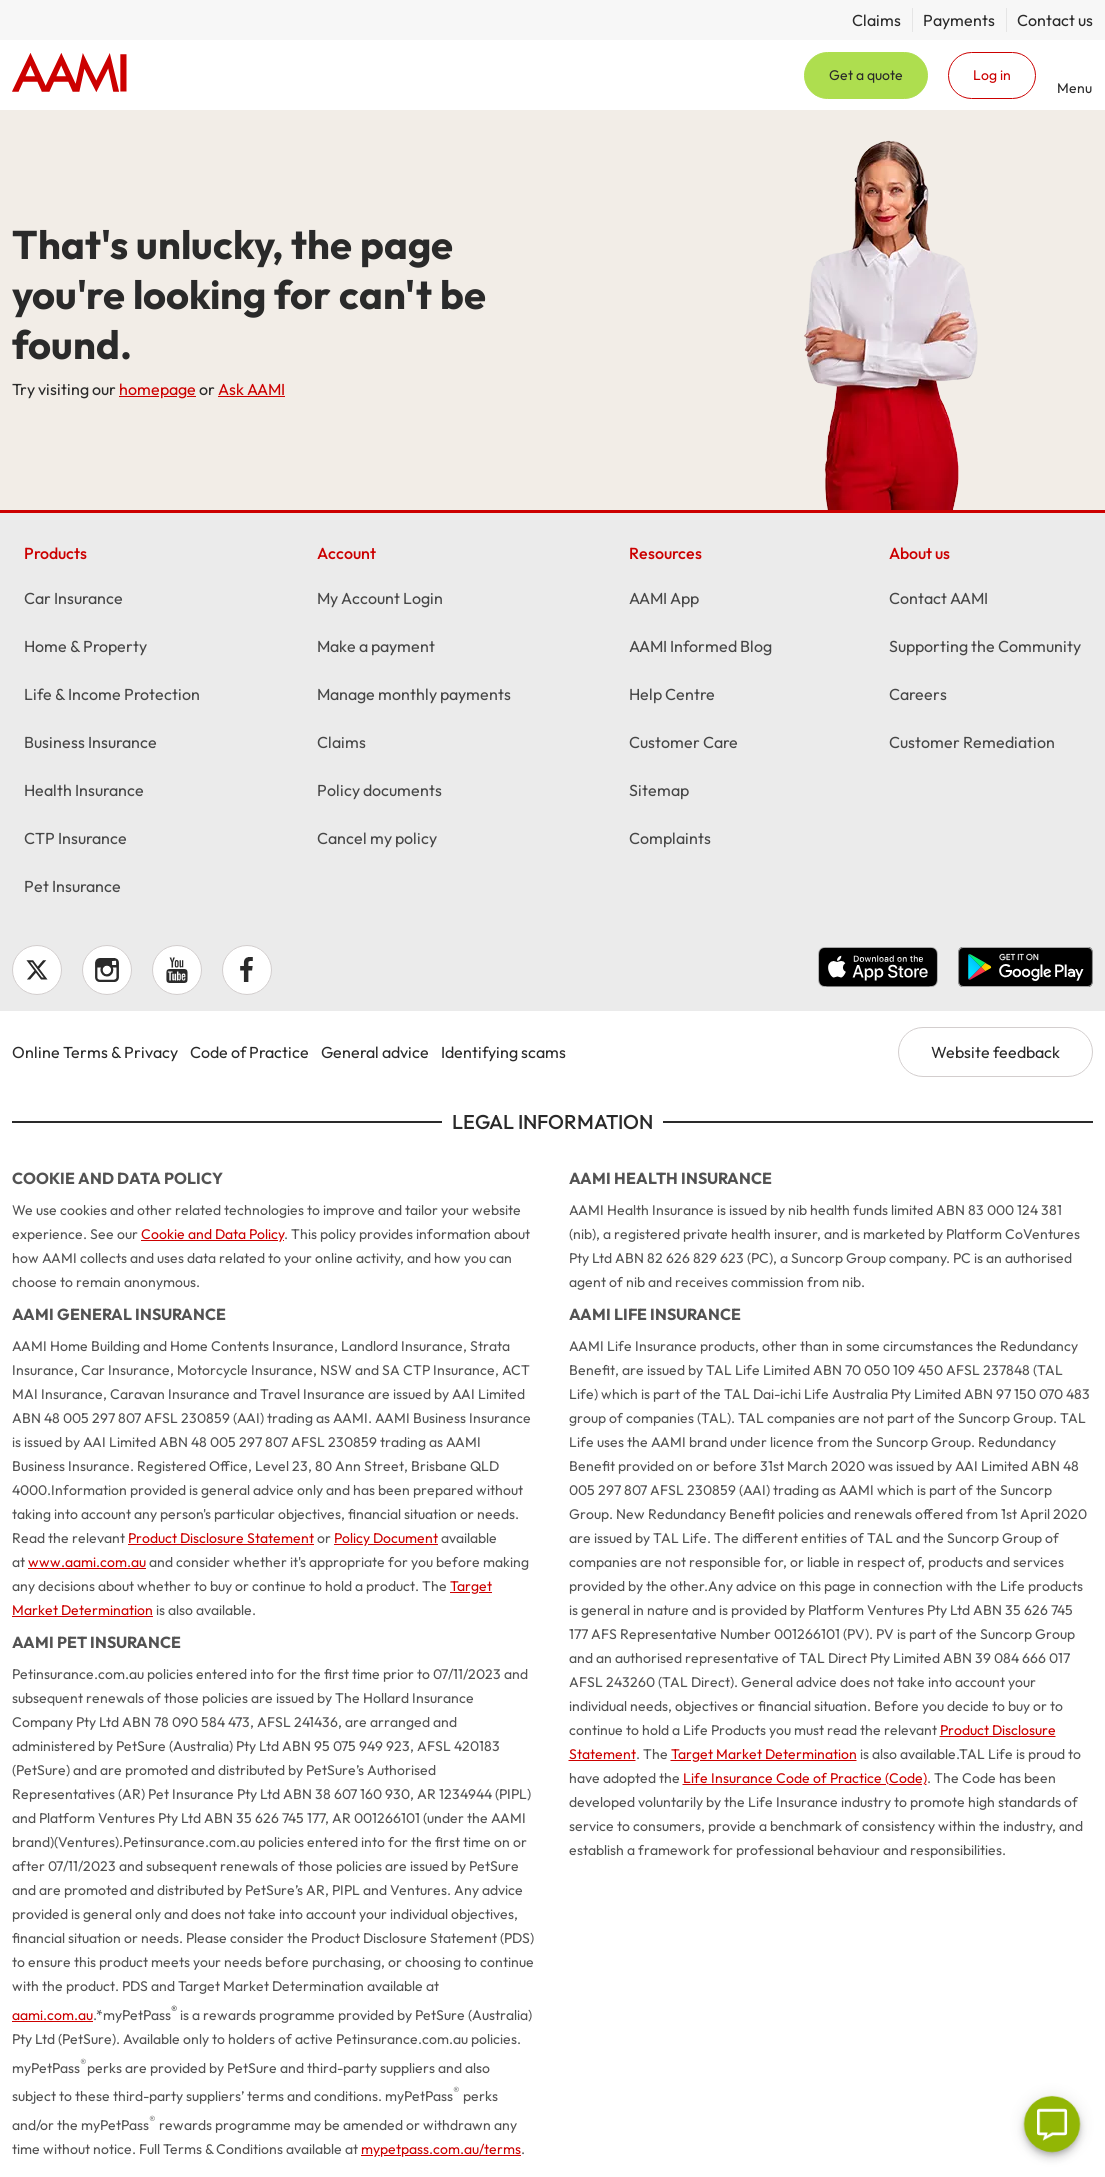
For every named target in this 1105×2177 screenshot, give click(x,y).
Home (69, 75)
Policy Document (386, 1538)
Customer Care (683, 745)
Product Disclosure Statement (221, 1538)
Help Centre (672, 697)
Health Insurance (84, 793)
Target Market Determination (764, 1754)
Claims (876, 20)
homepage (157, 389)
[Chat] (1052, 2124)
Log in (992, 75)
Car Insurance (73, 601)
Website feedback (995, 1052)
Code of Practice (249, 1052)
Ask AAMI (251, 389)
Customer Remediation (972, 745)
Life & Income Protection (112, 697)
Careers (918, 697)
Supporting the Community (985, 649)
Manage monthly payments (414, 697)
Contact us (1055, 20)
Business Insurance (90, 745)
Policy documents (379, 793)
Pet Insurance (72, 889)
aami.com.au (52, 2015)
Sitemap (659, 793)
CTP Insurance (75, 841)
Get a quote (866, 75)
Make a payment (376, 649)
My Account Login (380, 601)
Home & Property (85, 649)
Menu (1074, 87)
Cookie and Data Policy (212, 1234)
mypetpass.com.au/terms (441, 2149)
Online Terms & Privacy (95, 1052)
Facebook (247, 970)
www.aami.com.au (87, 1562)
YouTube (177, 970)
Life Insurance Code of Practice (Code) (805, 1778)
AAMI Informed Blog (700, 649)
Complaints (670, 841)
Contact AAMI (938, 601)
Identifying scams (503, 1052)
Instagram (107, 970)
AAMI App (664, 601)
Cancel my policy (377, 841)
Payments (959, 20)
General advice (375, 1052)
